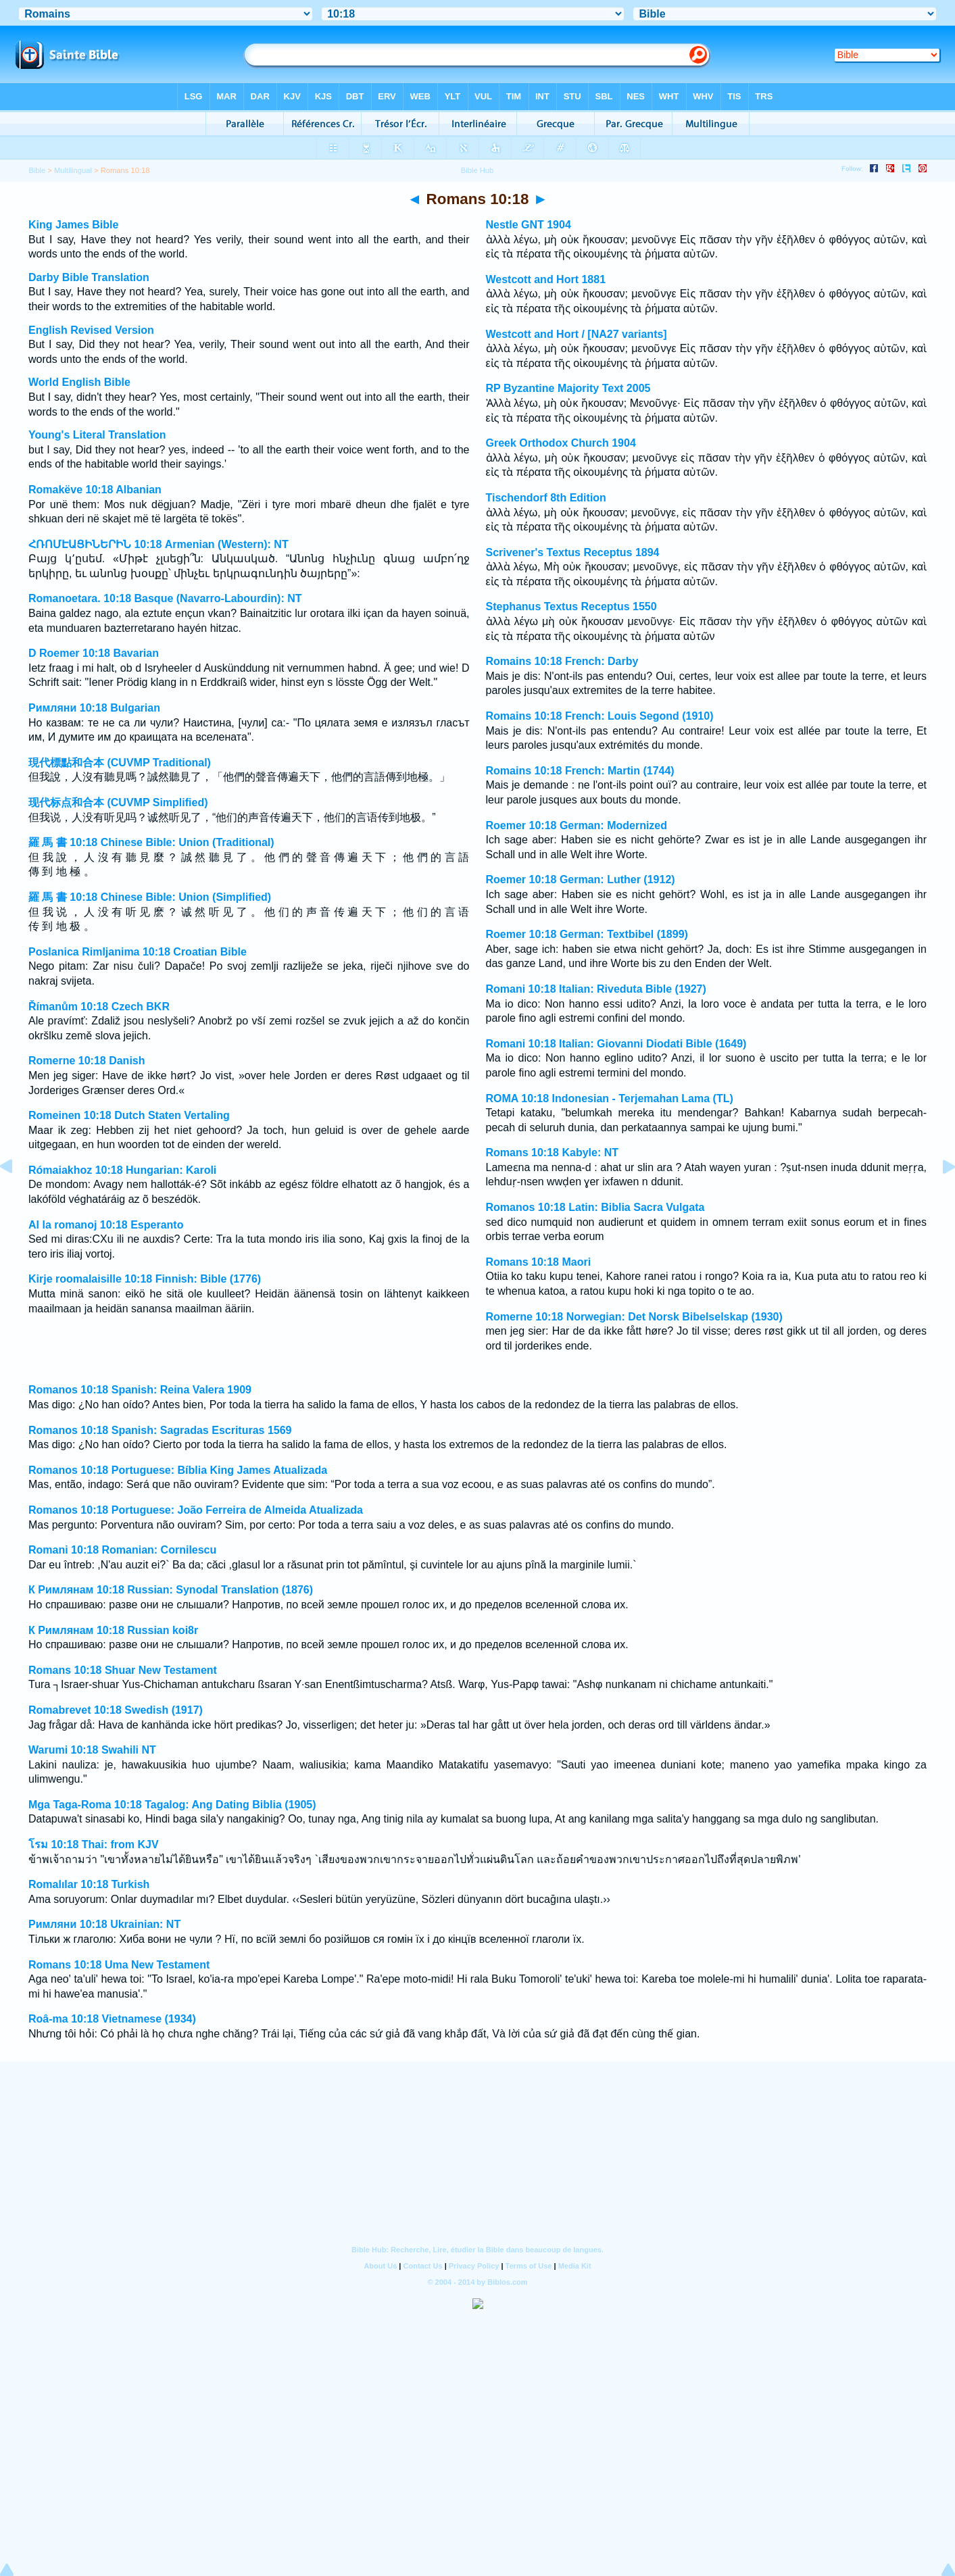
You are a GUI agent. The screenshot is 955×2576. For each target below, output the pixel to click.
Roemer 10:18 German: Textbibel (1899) (587, 934)
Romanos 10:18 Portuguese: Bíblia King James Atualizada (177, 1470)
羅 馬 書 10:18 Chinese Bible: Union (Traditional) (151, 842)
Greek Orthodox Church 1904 (561, 443)
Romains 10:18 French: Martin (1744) (580, 770)
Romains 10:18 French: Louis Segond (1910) (600, 716)
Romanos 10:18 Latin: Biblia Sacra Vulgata (595, 1207)
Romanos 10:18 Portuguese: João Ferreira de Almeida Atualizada (195, 1510)
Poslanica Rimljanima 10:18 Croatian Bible (137, 952)
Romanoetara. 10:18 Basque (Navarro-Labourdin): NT (165, 598)
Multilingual (73, 170)
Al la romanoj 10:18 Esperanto (105, 1225)
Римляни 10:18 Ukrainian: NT (104, 1924)
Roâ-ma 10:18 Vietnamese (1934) (112, 2019)
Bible (36, 170)
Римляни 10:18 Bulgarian (94, 708)
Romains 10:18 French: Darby (562, 661)
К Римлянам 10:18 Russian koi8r (113, 1630)
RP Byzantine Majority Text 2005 (568, 388)
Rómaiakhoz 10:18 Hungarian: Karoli (122, 1170)
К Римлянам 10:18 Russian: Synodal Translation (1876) (170, 1589)
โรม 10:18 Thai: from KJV (93, 1844)
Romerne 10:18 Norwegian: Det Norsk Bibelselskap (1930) (634, 1316)
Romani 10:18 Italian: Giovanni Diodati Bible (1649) (616, 1043)
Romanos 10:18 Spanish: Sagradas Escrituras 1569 (160, 1430)
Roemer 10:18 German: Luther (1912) (580, 879)
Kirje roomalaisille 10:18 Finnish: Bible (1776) (144, 1279)
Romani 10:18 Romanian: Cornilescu (122, 1550)
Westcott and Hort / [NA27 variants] (576, 334)
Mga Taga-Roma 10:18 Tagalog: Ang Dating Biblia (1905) (172, 1804)
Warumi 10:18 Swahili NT (92, 1750)
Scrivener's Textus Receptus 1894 (573, 552)
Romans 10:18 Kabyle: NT (552, 1152)
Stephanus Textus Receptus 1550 (571, 606)
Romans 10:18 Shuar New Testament (122, 1670)
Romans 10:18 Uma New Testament (119, 1965)
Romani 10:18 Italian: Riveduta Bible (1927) (596, 989)
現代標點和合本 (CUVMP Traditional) (119, 762)
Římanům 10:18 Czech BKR (99, 1006)
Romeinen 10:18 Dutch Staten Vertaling (129, 1115)
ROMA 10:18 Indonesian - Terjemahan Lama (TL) (609, 1098)
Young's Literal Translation (97, 435)
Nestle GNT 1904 (528, 224)
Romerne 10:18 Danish (86, 1060)
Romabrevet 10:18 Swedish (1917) (115, 1710)
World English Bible (79, 382)
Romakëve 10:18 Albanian (95, 489)
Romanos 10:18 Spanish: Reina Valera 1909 (139, 1389)
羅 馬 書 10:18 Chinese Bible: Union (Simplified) (149, 897)
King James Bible (73, 224)
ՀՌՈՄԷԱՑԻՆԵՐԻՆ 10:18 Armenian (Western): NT (158, 544)
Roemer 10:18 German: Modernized (577, 825)
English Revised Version (91, 330)
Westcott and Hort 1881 (546, 279)
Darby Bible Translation (88, 277)
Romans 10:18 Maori (538, 1262)
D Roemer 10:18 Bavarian (93, 653)
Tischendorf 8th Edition (546, 497)
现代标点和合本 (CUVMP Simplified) (118, 802)
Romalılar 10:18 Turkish (88, 1884)
